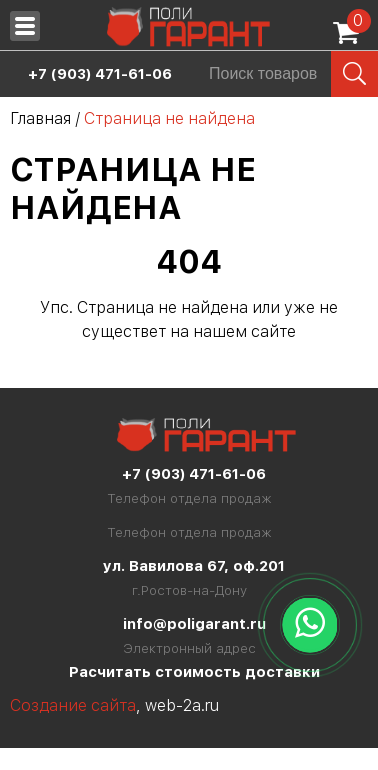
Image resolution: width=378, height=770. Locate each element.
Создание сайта (73, 705)
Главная (40, 118)
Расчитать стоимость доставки (194, 672)
